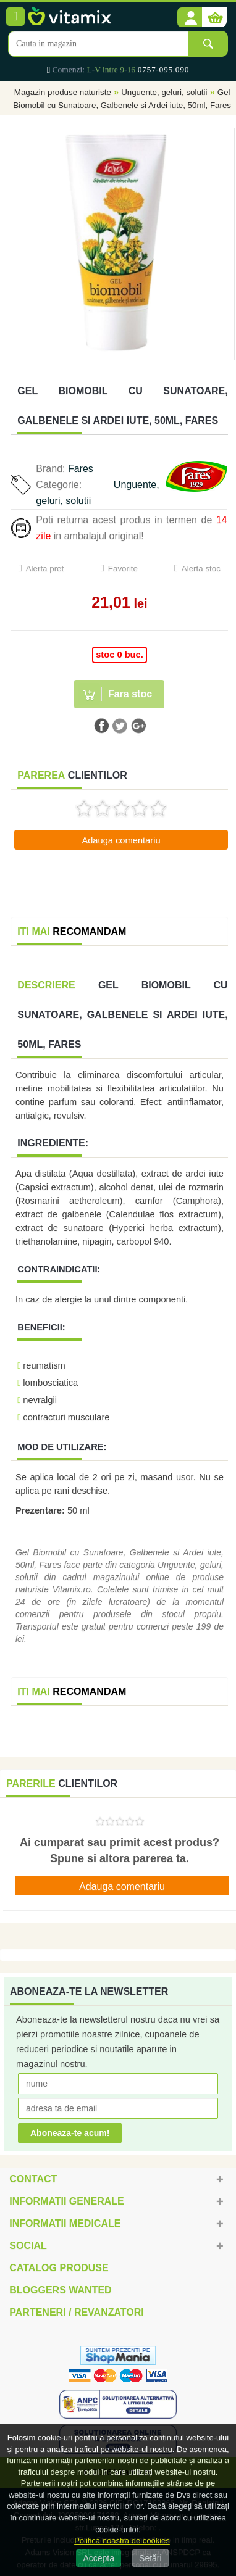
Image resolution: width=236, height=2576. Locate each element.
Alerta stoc (201, 568)
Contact (33, 2179)
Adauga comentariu (121, 840)
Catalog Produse (58, 2268)
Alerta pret (45, 568)
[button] (189, 17)
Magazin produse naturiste (62, 92)
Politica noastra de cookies (122, 2540)
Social (27, 2245)
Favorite (123, 568)
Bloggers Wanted (60, 2290)
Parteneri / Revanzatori (76, 2312)
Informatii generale (66, 2201)
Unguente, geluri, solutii (164, 92)
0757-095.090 (163, 69)
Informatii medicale (64, 2223)
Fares (80, 468)
